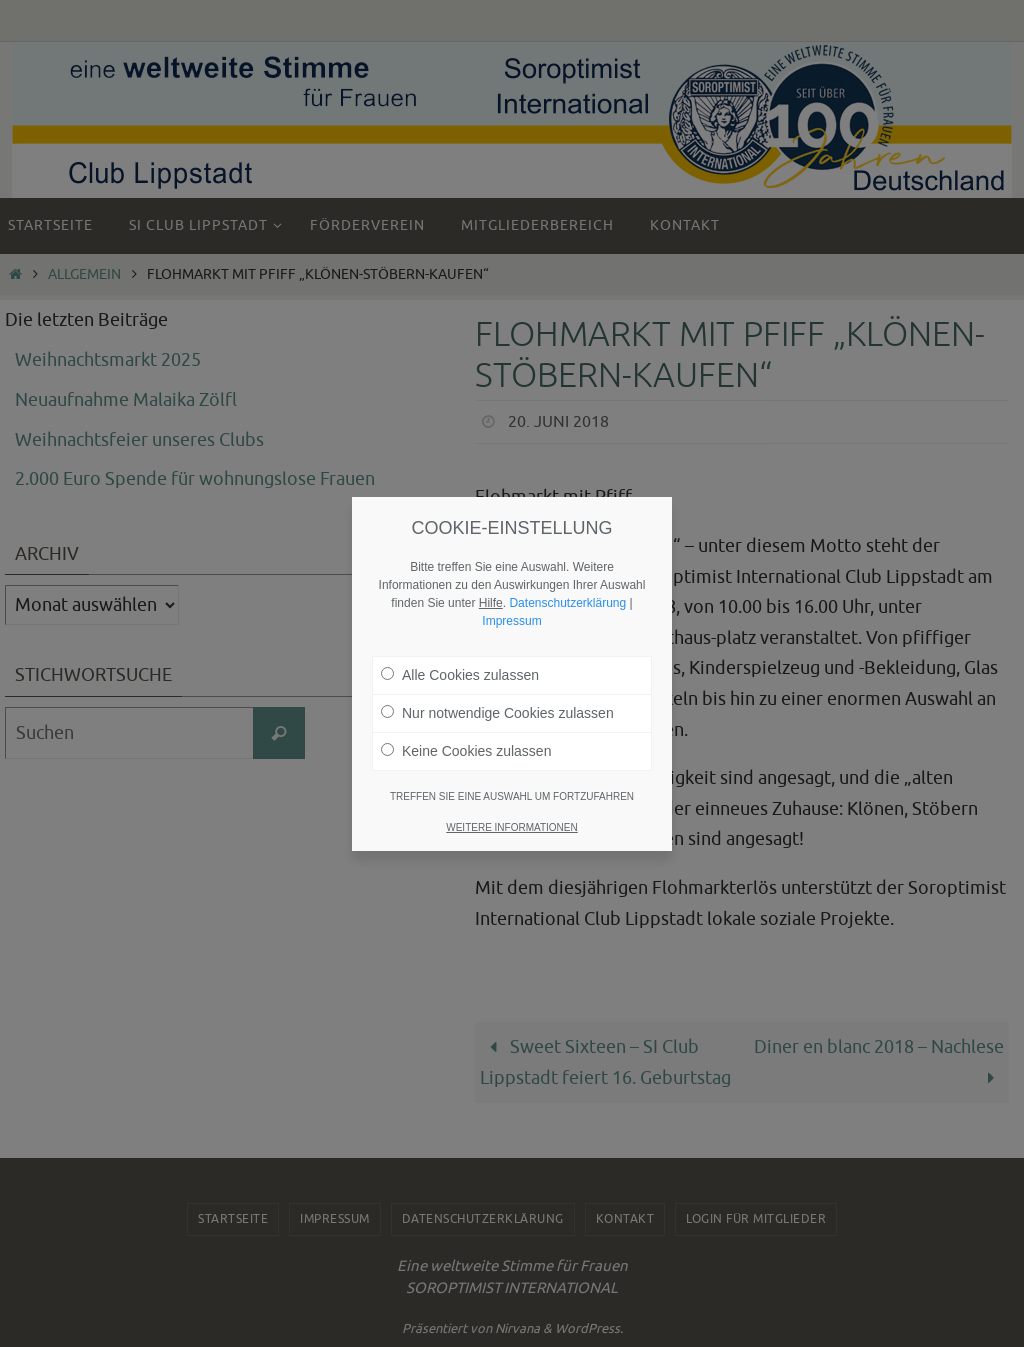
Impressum (511, 619)
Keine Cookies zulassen (466, 749)
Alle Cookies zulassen (460, 673)
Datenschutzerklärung (567, 601)
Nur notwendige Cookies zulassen (497, 711)
